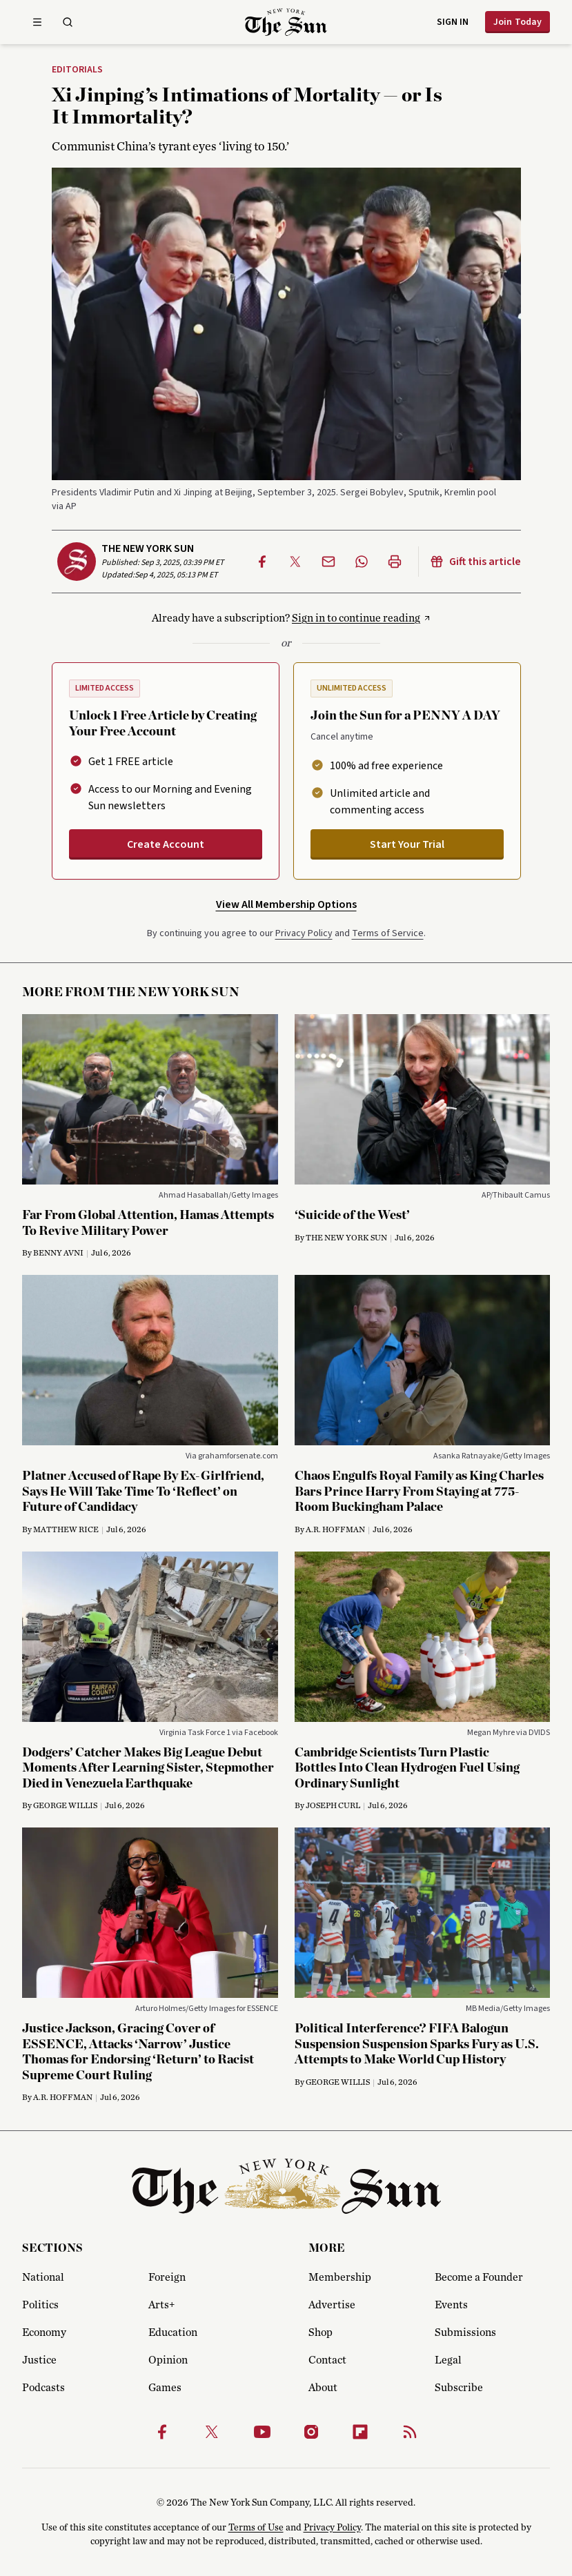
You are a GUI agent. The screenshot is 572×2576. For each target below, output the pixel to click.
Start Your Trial (407, 844)
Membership (339, 2277)
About (322, 2387)
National (43, 2277)
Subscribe (459, 2387)
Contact (327, 2360)
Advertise (331, 2304)
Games (164, 2387)
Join (517, 22)
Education (172, 2332)
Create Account (165, 844)
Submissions (465, 2332)
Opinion (168, 2360)
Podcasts (43, 2387)
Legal (448, 2360)
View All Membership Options (286, 904)
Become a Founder (479, 2277)
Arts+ (161, 2304)
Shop (320, 2332)
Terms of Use (256, 2528)
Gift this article (475, 561)
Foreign (167, 2277)
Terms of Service (388, 933)
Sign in (453, 22)
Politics (40, 2304)
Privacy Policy (304, 933)
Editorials (77, 70)
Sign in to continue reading (356, 618)
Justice (39, 2360)
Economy (44, 2332)
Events (451, 2304)
